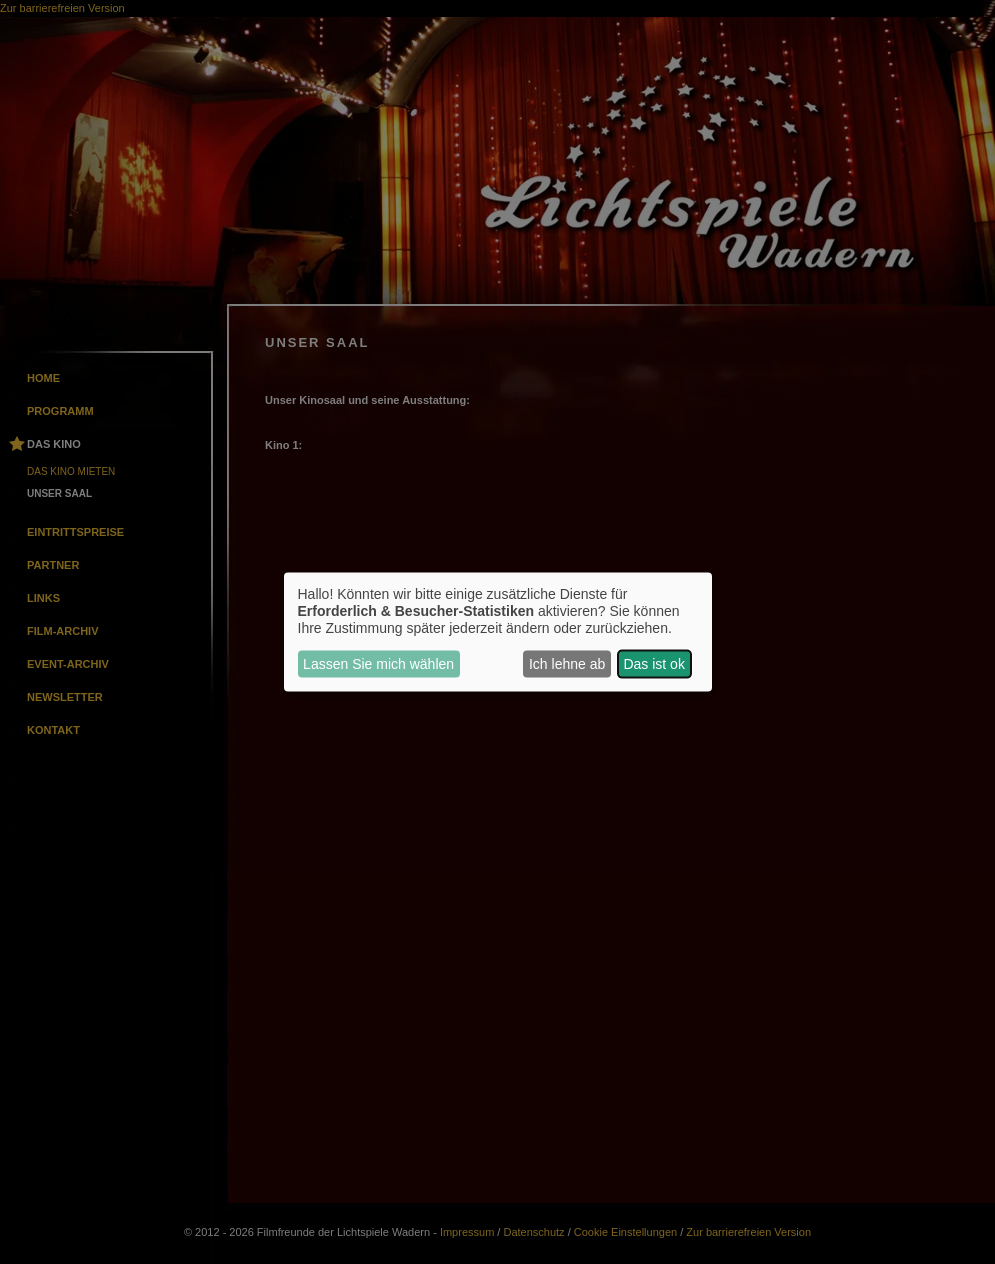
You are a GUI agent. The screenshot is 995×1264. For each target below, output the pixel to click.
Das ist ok (653, 664)
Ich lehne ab (567, 664)
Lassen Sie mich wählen (378, 664)
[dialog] (498, 632)
